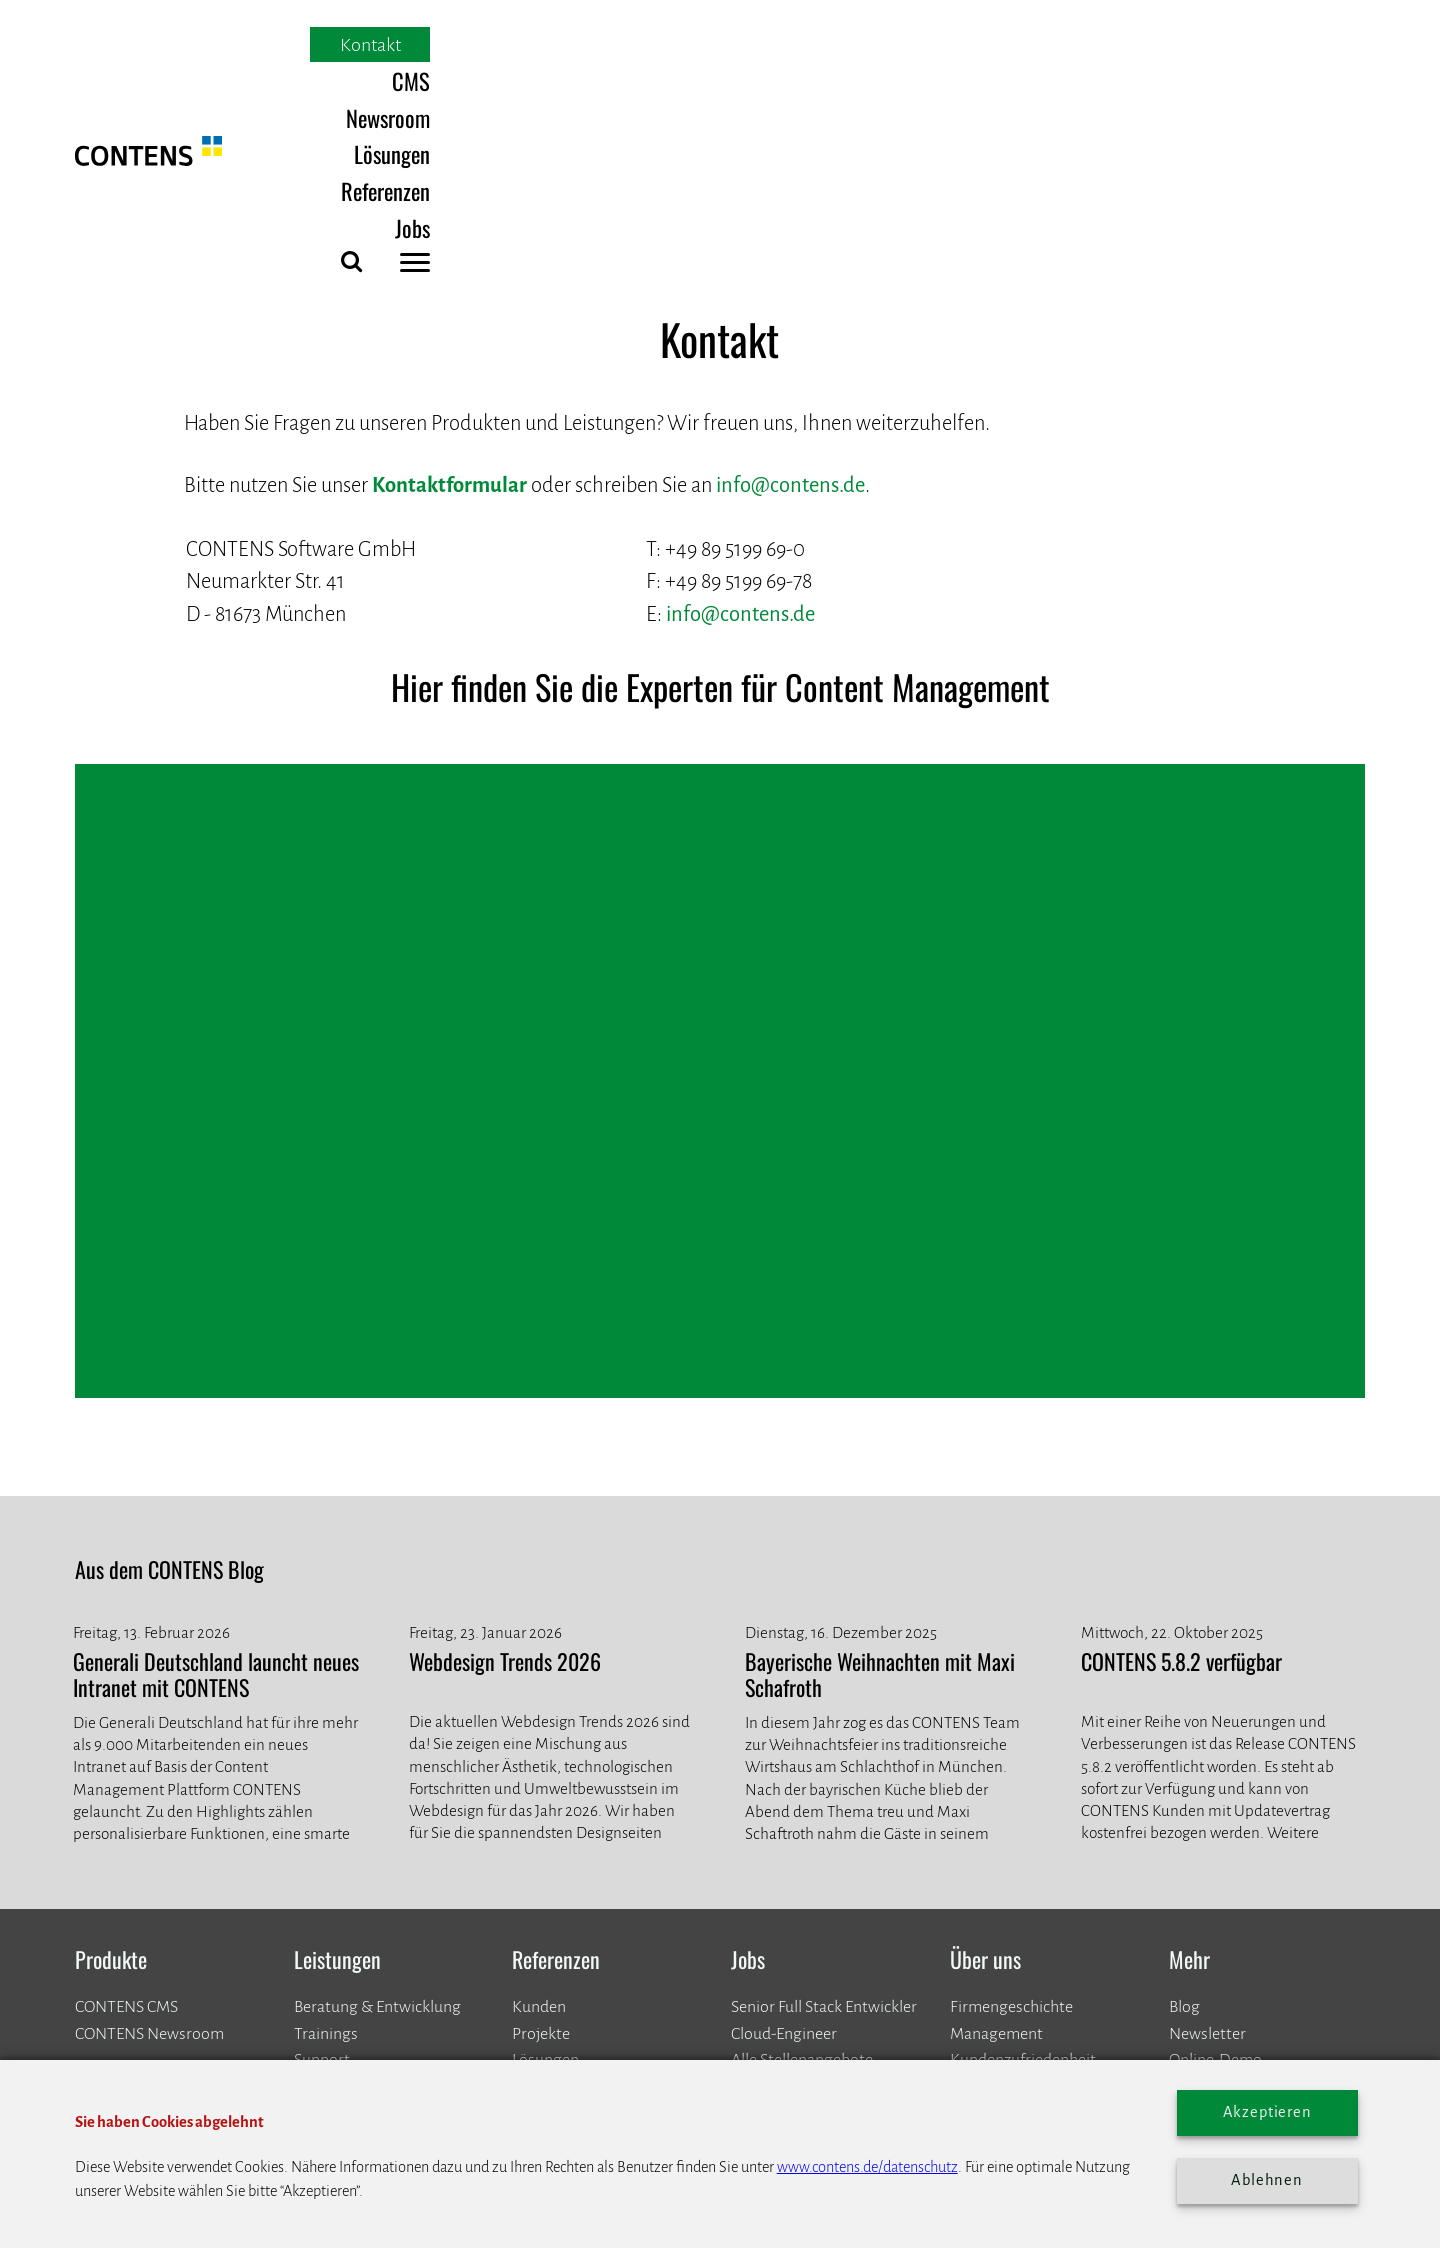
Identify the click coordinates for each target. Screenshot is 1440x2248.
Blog (1184, 1795)
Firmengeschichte (1011, 1795)
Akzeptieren (1267, 2112)
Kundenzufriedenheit (1023, 1847)
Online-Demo (1215, 1847)
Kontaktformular (449, 272)
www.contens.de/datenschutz (867, 2167)
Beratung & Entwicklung (377, 1795)
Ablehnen (1267, 2180)
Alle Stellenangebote (802, 1847)
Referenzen (1127, 46)
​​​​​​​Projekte (541, 1821)
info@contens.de (790, 272)
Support (322, 1847)
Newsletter (1207, 1821)
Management (996, 1821)
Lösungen (1011, 46)
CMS (804, 46)
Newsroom (898, 46)
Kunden (539, 1795)
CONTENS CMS (126, 1795)
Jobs (1222, 46)
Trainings (326, 1821)
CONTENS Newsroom (149, 1821)
